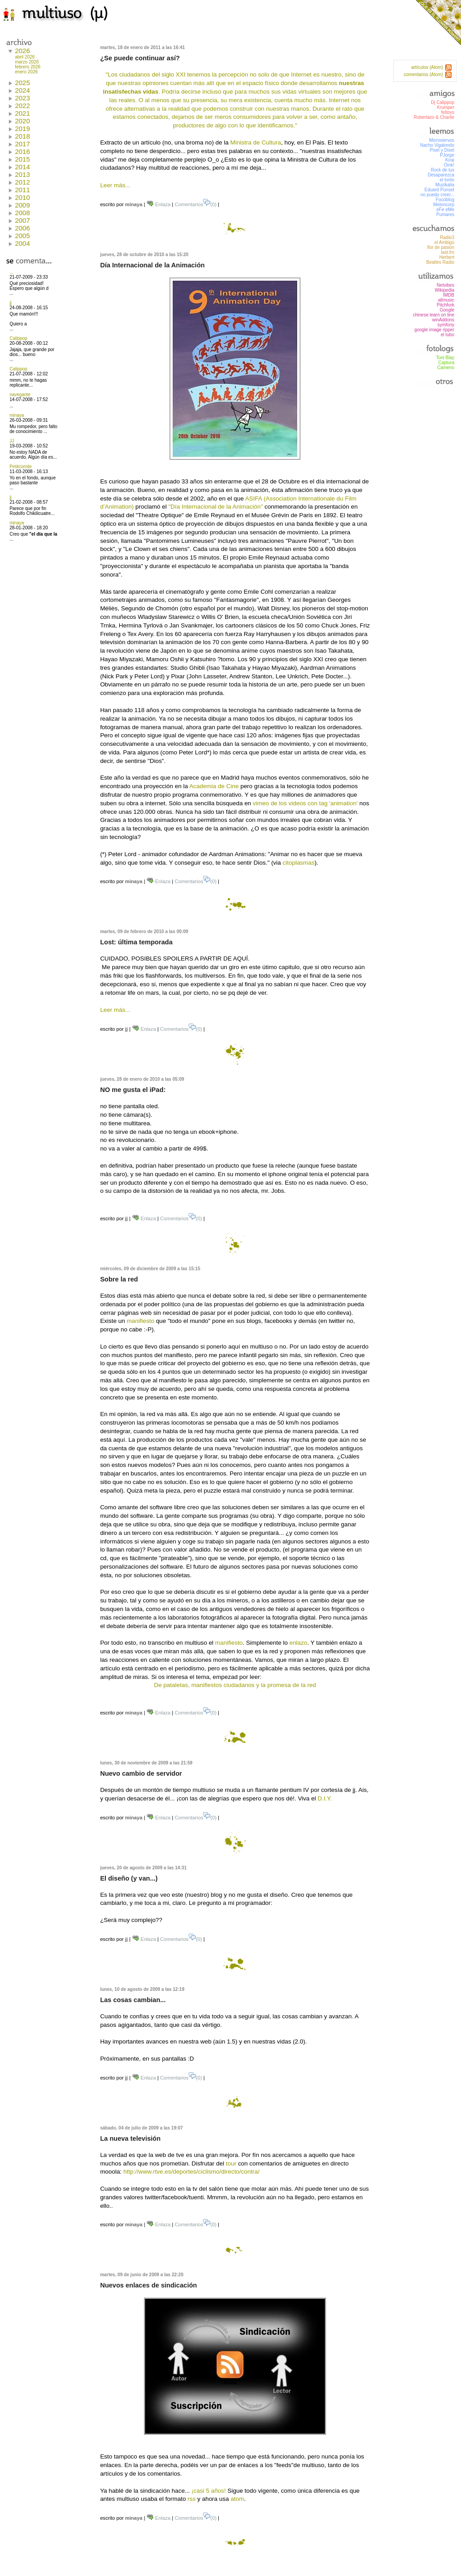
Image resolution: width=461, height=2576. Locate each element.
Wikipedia (444, 290)
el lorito (447, 179)
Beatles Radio (440, 262)
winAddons (443, 319)
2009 (22, 205)
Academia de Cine (214, 786)
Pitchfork (445, 304)
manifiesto (140, 1320)
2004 (22, 243)
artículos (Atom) (427, 67)
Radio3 (447, 237)
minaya (16, 415)
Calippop (18, 338)
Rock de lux (442, 169)
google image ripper (434, 329)
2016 (22, 151)
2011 (22, 190)
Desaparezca (441, 174)
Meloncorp (443, 204)
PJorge (447, 155)
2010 (22, 197)
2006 (22, 228)
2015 (22, 159)
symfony (446, 324)
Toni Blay (445, 357)
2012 (22, 182)
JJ (11, 440)
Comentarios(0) (196, 204)
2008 (22, 213)
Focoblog (445, 199)
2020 (22, 121)
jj (10, 302)
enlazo (298, 1642)
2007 (22, 220)
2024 (22, 90)
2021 (22, 113)
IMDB (448, 295)
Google (447, 309)
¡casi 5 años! (208, 2490)
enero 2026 (26, 71)
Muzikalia (444, 184)
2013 (22, 174)
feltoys (447, 112)
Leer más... (115, 185)
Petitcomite (20, 466)
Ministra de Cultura (255, 142)
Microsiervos (441, 140)
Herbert (446, 257)
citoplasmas (299, 862)
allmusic (446, 300)
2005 (22, 235)
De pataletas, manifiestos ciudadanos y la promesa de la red (235, 1685)
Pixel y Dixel (442, 150)
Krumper (445, 107)
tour (231, 2163)
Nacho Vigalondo (437, 145)
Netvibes (445, 285)
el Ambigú (444, 242)
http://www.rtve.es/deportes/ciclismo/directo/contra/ (191, 2171)
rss (192, 2498)
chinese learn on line (433, 314)
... (11, 272)
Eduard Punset (439, 189)
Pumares (445, 214)
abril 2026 (25, 56)
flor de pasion (440, 247)
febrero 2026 (28, 66)
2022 (22, 105)
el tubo (447, 334)
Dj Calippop (442, 102)
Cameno (445, 367)
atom (237, 2498)
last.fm (447, 252)
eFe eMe (445, 209)
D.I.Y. (324, 1798)
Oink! (449, 164)
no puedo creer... (437, 194)
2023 (22, 98)
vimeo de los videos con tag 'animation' (305, 803)
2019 (22, 128)
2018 (22, 136)
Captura (446, 362)
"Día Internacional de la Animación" (215, 506)
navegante (20, 394)
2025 (22, 82)
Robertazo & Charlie (434, 117)
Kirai (449, 160)
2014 (22, 167)
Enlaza (158, 204)
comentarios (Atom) (423, 74)
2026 (22, 50)
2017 (22, 144)
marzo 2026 (27, 61)
